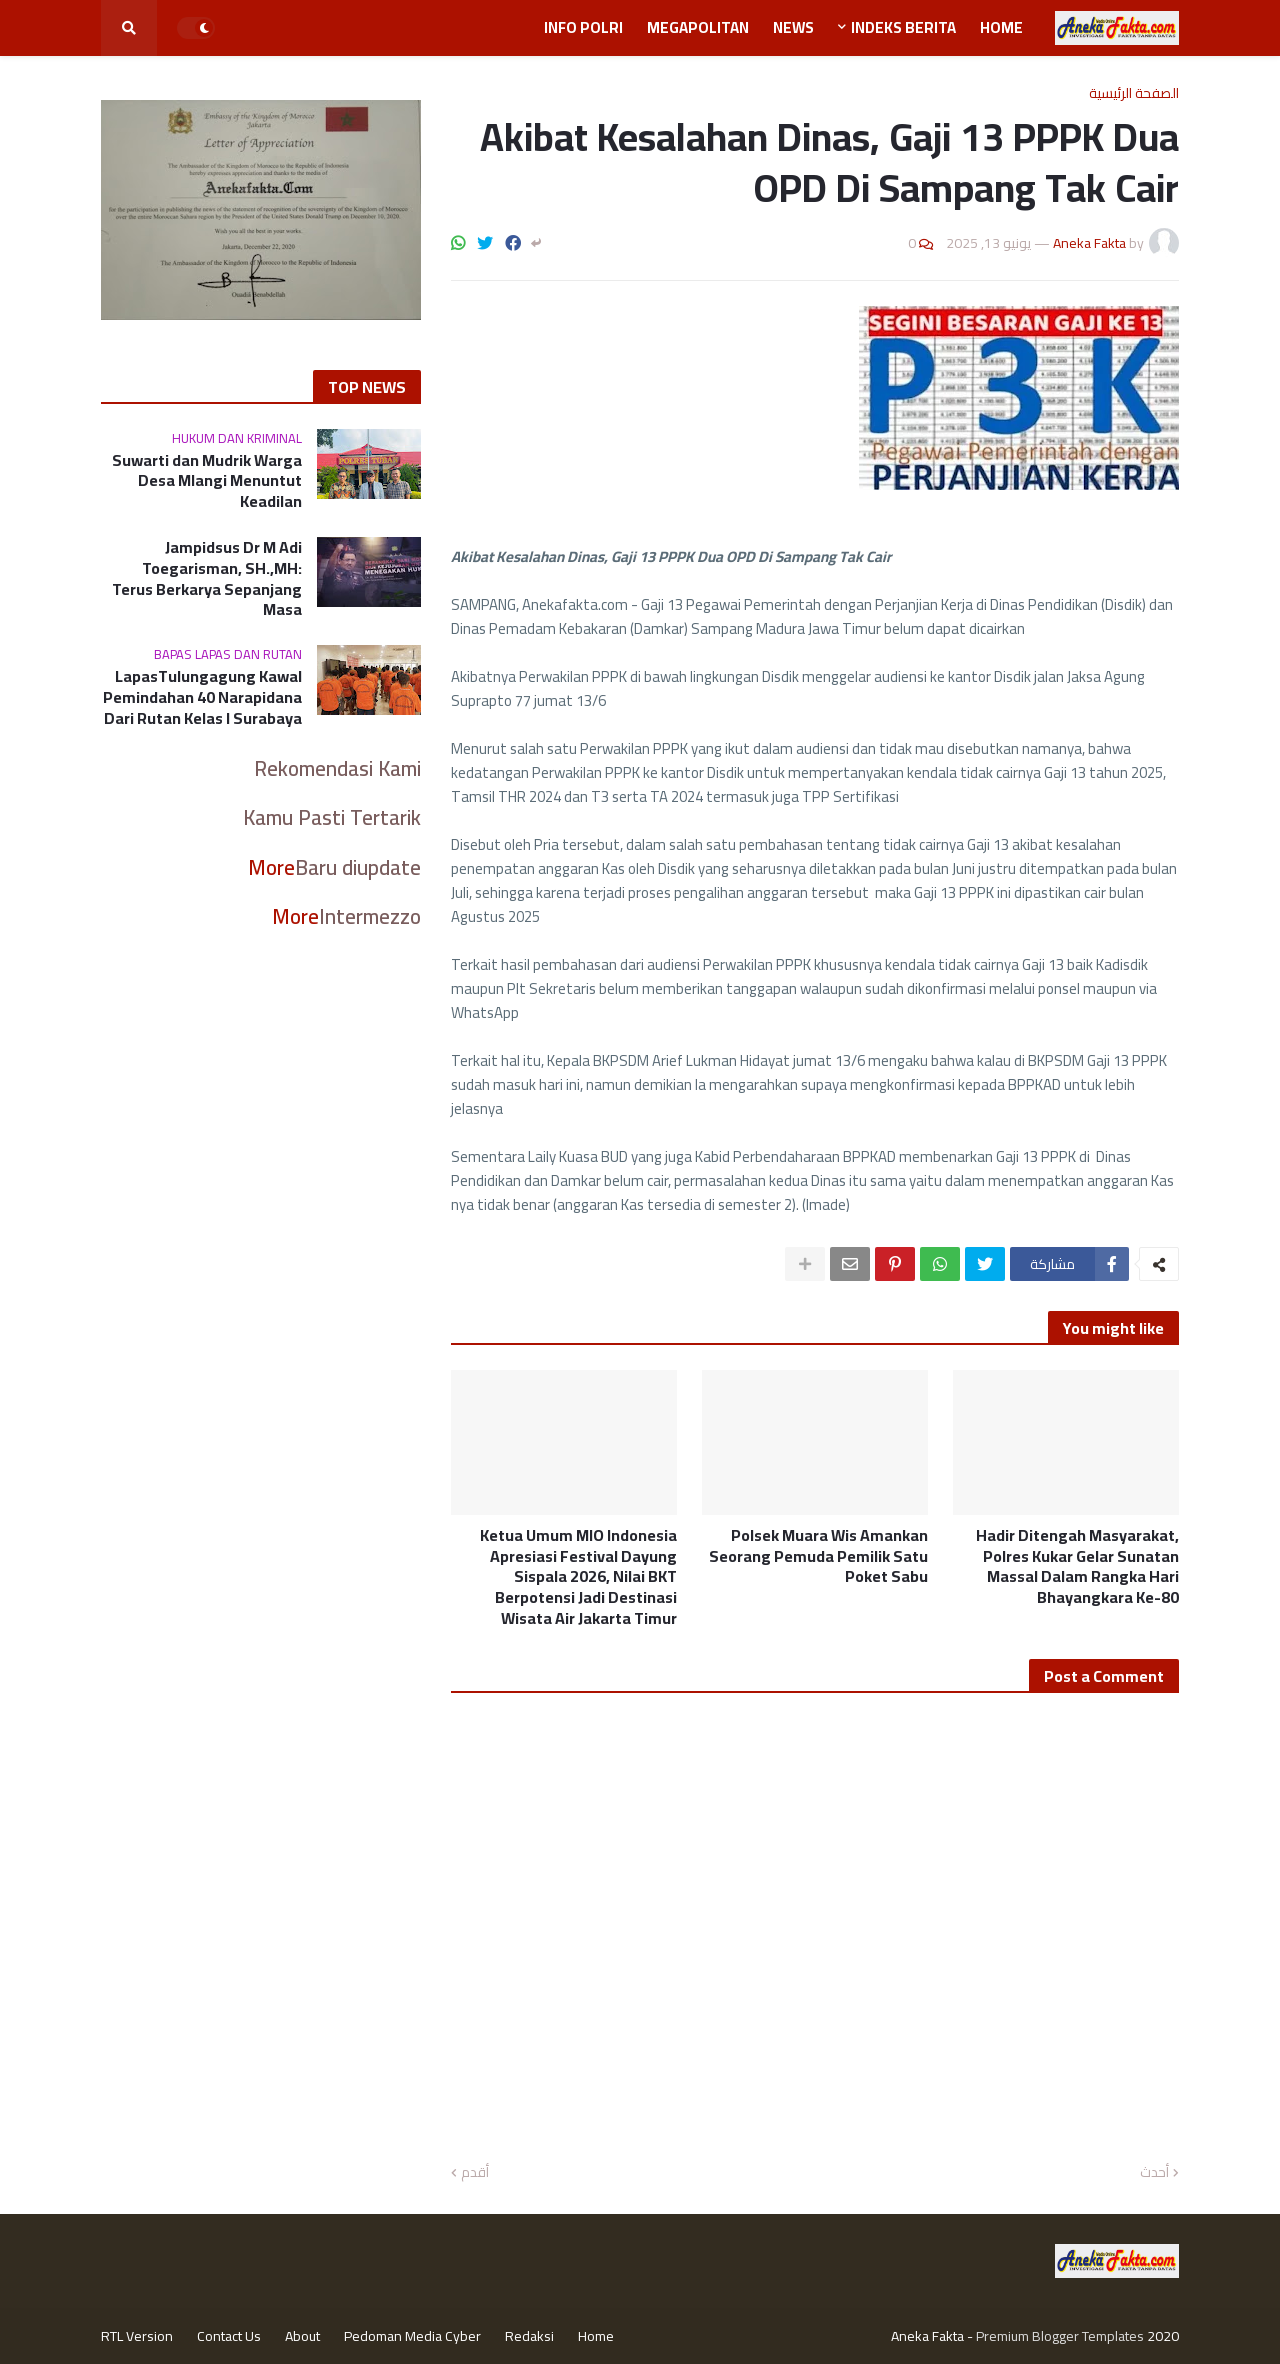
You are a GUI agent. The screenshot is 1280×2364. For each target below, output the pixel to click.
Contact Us (229, 2336)
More (271, 867)
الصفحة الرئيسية (1134, 93)
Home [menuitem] (1001, 27)
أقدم (475, 2173)
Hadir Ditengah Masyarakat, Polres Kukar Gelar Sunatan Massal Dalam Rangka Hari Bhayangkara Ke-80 (1077, 1566)
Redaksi (529, 2336)
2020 (1163, 2336)
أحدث (1154, 2173)
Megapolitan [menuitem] (698, 27)
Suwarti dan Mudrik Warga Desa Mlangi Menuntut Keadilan (207, 481)
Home (596, 2336)
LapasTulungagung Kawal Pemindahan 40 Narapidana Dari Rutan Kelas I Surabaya (202, 697)
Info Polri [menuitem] (583, 27)
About (302, 2336)
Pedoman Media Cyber (412, 2336)
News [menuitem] (793, 27)
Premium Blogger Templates (1060, 2336)
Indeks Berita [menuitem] (903, 27)
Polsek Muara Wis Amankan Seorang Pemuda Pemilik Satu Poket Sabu (818, 1556)
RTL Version (137, 2336)
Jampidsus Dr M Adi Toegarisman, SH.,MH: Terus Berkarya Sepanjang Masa (207, 578)
